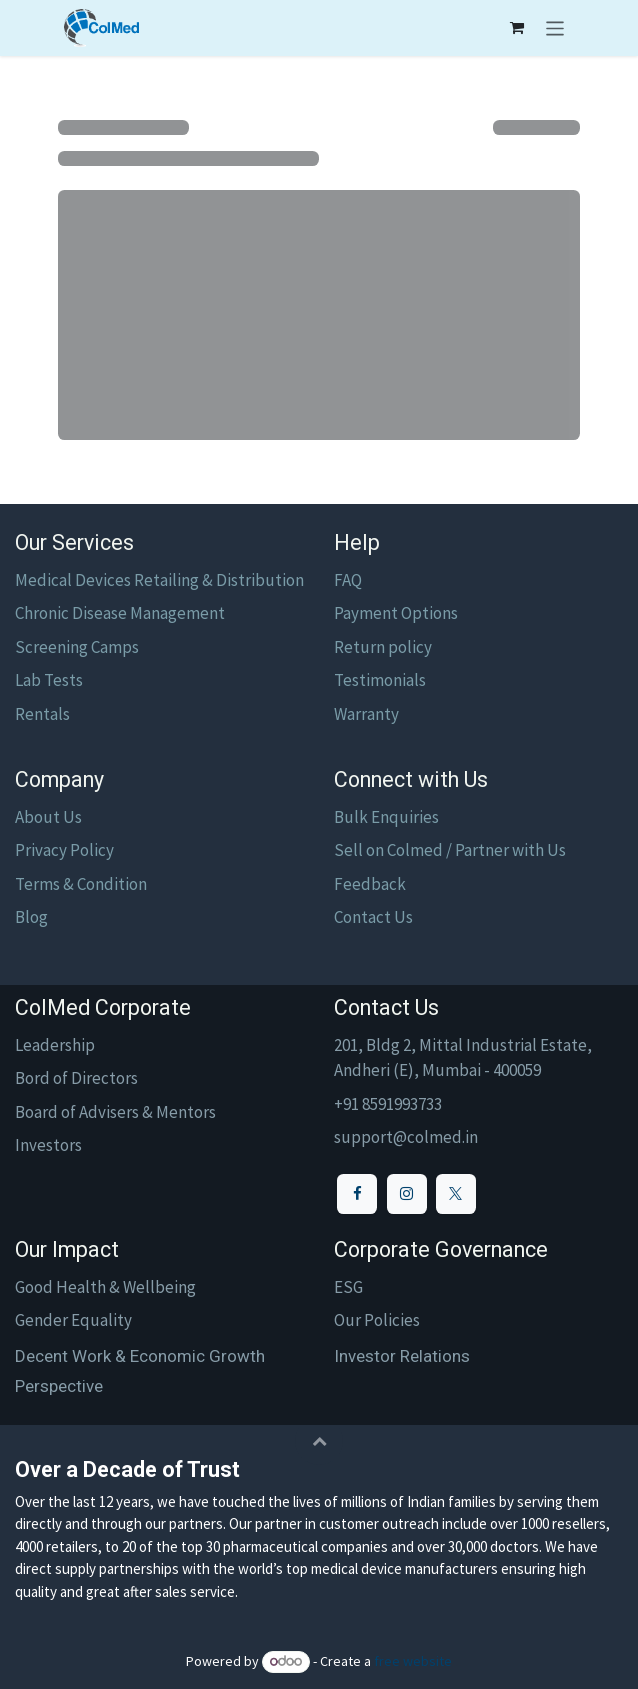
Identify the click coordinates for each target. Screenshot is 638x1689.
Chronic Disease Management (120, 613)
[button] (319, 1441)
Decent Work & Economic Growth (140, 1356)
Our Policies (377, 1320)
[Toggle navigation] (555, 28)
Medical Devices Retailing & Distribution (159, 580)
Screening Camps (77, 647)
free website (413, 1661)
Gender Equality (73, 1320)
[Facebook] (357, 1194)
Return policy (383, 647)
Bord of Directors (76, 1078)
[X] (456, 1194)
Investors (48, 1145)
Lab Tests (49, 680)
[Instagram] (407, 1194)
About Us (48, 817)
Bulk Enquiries (386, 817)
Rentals (42, 714)
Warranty (366, 714)
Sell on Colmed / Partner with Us (450, 850)
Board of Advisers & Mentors (115, 1112)
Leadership (55, 1045)
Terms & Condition (81, 884)
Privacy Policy (64, 850)
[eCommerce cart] (517, 28)
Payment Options (396, 613)
